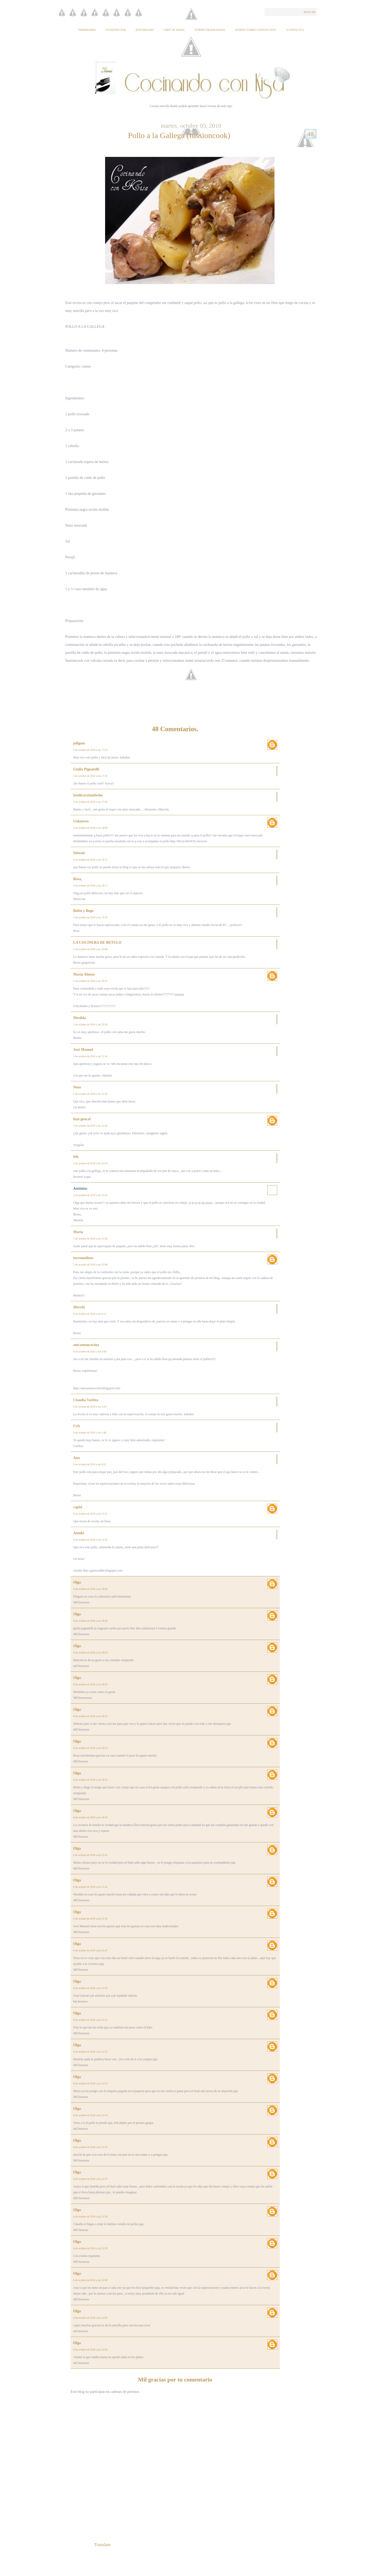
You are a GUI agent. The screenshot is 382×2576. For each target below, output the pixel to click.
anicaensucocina (86, 1345)
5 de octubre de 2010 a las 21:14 (90, 1056)
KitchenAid (145, 29)
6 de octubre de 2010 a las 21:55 (90, 2147)
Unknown (81, 821)
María (78, 1232)
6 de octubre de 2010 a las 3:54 (89, 1406)
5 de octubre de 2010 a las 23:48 (90, 1264)
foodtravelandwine (88, 795)
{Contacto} (295, 29)
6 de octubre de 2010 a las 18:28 (90, 1620)
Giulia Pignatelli (86, 769)
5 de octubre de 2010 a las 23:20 (90, 1238)
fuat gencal (82, 1119)
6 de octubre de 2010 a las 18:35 (90, 1779)
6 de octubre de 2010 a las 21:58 (90, 2216)
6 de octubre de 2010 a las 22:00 (90, 2280)
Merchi (79, 1307)
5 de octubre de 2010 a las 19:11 (90, 859)
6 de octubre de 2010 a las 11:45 (90, 1539)
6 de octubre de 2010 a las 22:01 (90, 2317)
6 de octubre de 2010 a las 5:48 (89, 1432)
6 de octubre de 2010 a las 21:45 (90, 1918)
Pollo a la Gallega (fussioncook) (179, 135)
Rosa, (77, 879)
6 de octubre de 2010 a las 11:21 (90, 1513)
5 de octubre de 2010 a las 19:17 (90, 885)
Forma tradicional (210, 29)
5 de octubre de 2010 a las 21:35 (90, 1093)
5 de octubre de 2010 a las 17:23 (90, 749)
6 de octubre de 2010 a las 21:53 (90, 2083)
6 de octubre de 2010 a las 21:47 (90, 1950)
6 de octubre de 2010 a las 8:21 (89, 1464)
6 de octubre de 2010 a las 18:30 (90, 1684)
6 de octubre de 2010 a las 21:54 (90, 2115)
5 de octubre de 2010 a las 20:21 (90, 981)
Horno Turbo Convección (255, 29)
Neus (77, 1087)
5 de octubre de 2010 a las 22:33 (90, 1163)
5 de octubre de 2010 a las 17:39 (90, 801)
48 (310, 133)
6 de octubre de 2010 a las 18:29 (90, 1652)
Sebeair (79, 853)
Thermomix (87, 29)
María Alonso (84, 974)
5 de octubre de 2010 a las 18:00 (90, 827)
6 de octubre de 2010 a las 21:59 (90, 2248)
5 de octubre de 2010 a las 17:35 (90, 775)
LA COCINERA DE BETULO (97, 943)
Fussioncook (116, 29)
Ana (76, 1458)
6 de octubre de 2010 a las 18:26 (90, 1588)
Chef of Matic (174, 29)
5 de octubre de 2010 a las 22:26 (90, 1125)
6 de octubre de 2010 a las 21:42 (90, 1886)
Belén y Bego (83, 911)
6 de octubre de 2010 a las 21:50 (90, 1988)
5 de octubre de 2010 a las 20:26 (90, 1024)
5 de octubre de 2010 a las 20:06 (90, 949)
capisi (77, 1507)
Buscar (309, 12)
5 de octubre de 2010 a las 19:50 (90, 917)
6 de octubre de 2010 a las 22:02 (90, 2349)
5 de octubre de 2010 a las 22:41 (90, 1195)
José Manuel (83, 1050)
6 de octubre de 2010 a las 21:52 (90, 2051)
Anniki (78, 1533)
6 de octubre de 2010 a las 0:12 (89, 1313)
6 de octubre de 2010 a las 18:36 (90, 1817)
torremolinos (83, 1258)
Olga (77, 1582)
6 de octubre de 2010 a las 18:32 (90, 1716)
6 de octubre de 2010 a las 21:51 (90, 2019)
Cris (76, 1426)
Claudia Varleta (85, 1400)
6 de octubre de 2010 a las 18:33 (90, 1747)
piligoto (79, 743)
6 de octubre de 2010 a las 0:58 (89, 1351)
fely (76, 1157)
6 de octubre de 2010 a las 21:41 (90, 1855)
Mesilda (79, 1018)
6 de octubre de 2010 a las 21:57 (90, 2178)
